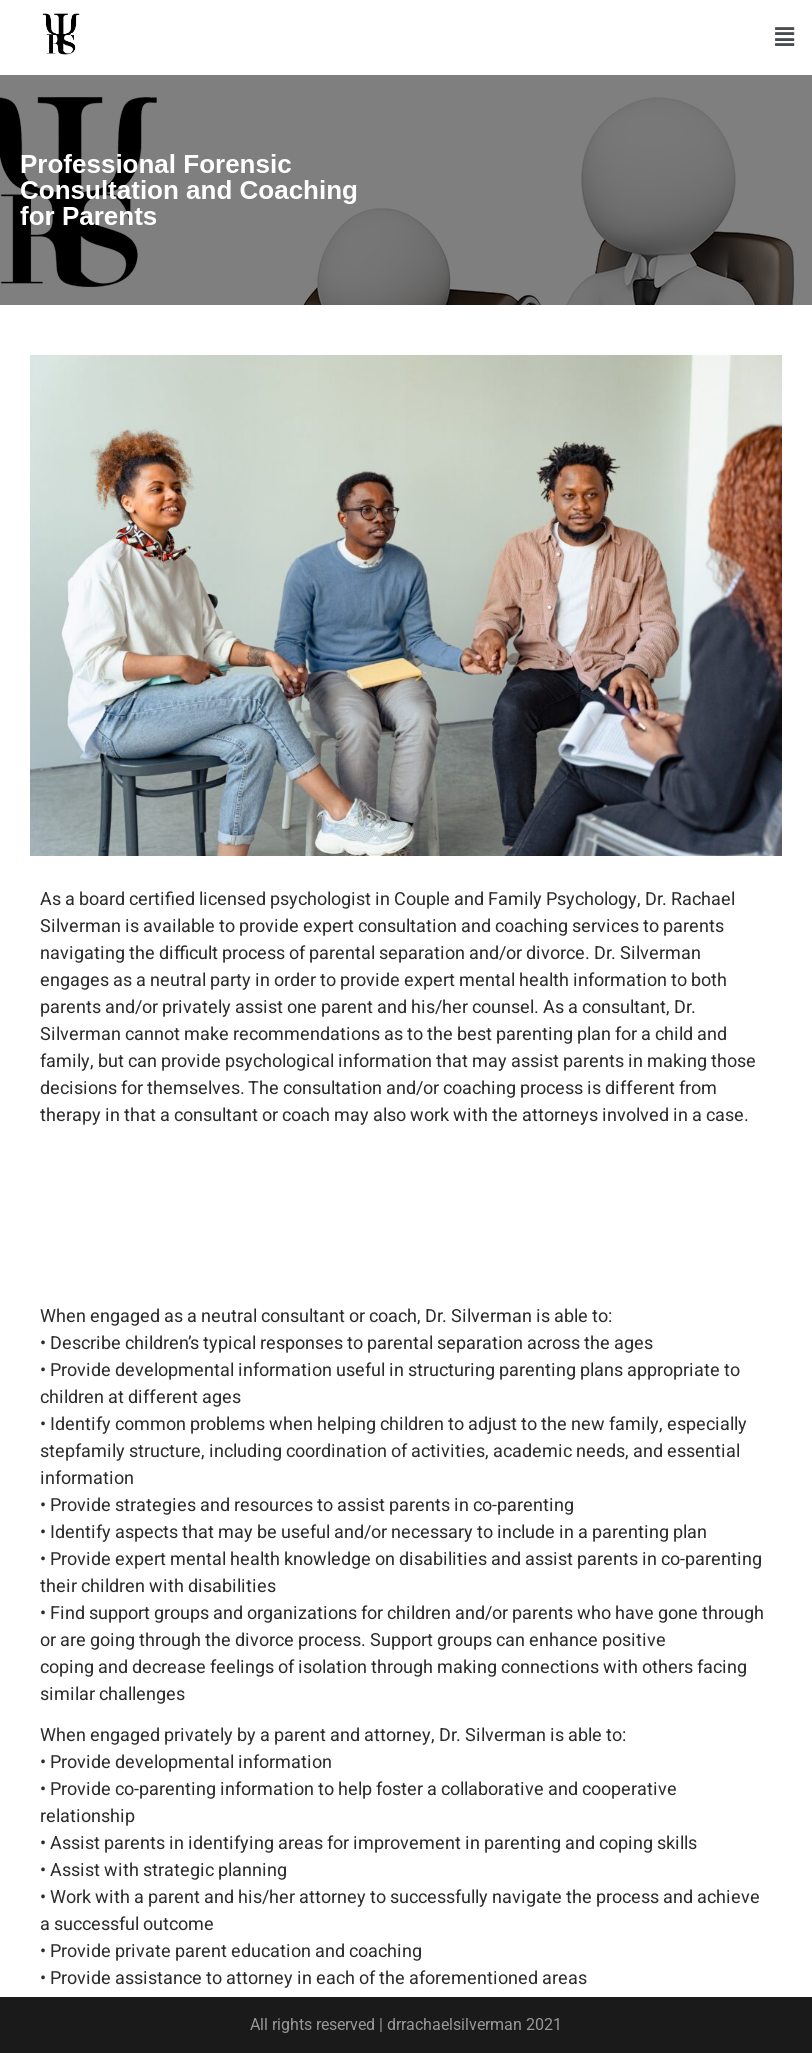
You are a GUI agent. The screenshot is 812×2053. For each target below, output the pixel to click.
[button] (785, 37)
